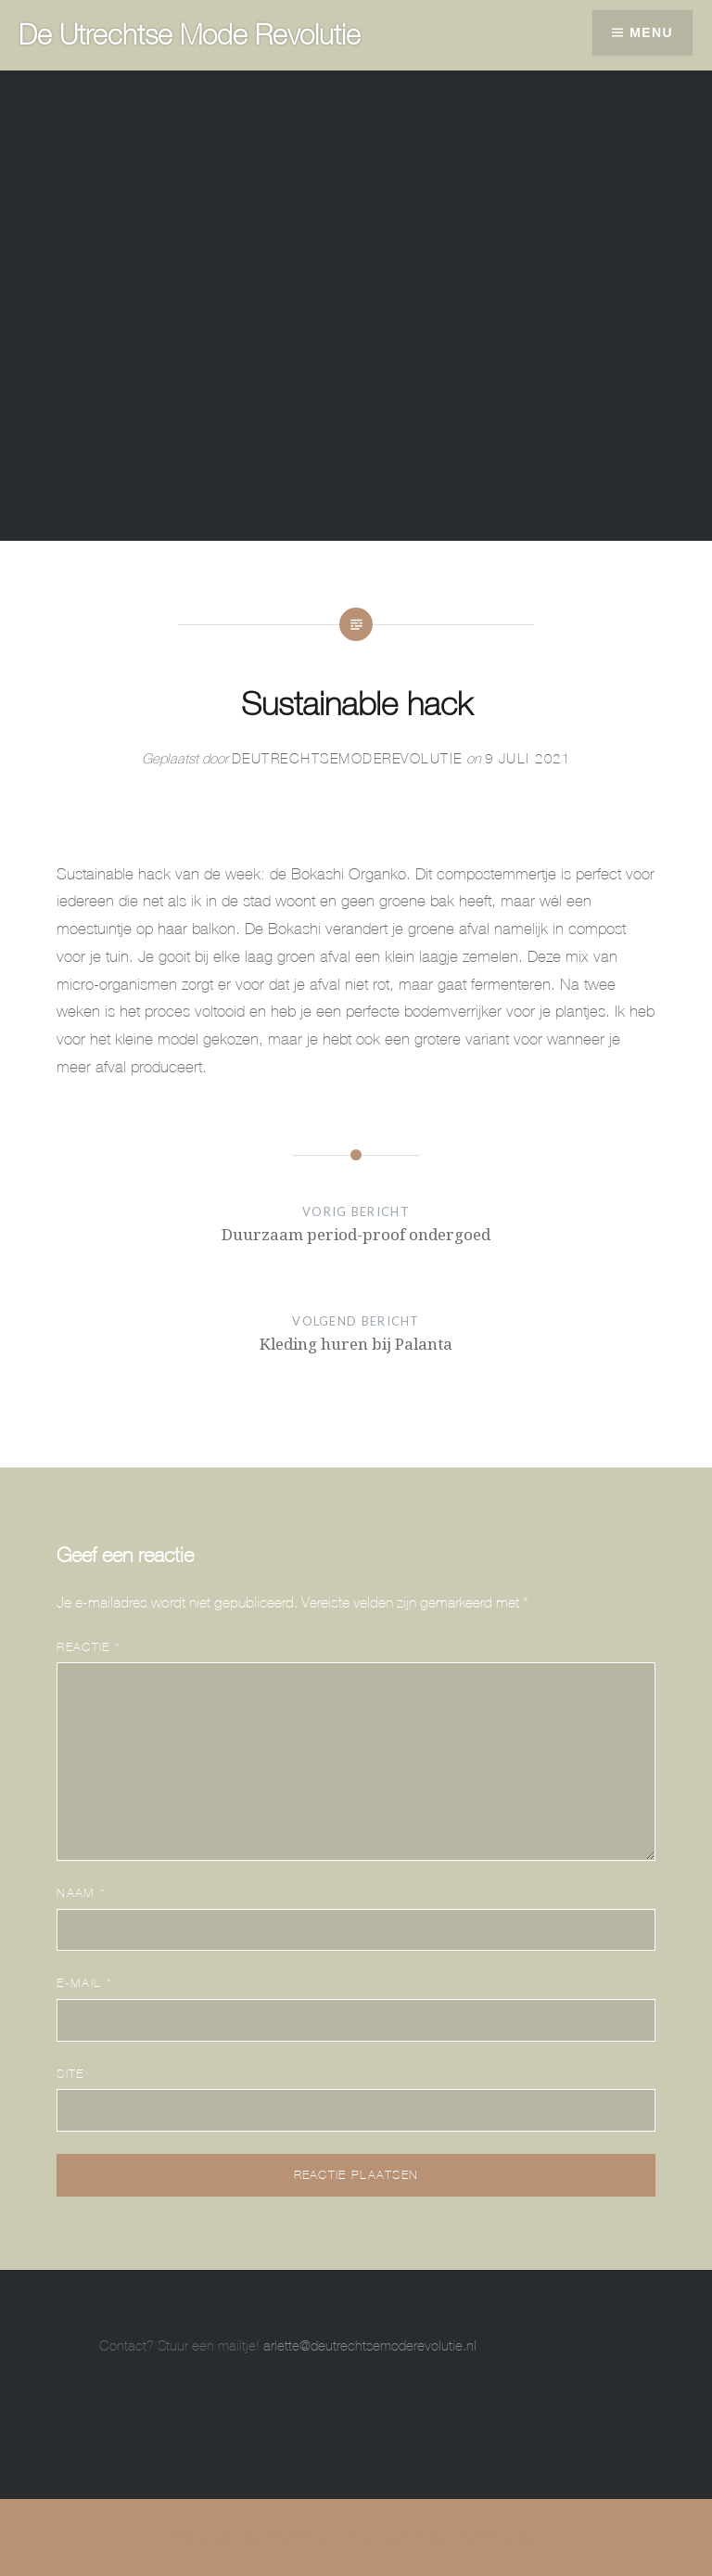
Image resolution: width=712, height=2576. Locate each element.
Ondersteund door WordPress (247, 2537)
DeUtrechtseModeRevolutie (347, 758)
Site (70, 2074)
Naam (81, 1893)
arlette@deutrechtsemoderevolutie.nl (370, 2345)
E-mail (84, 1983)
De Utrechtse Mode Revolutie (190, 34)
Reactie (89, 1647)
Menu (651, 32)
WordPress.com (499, 2537)
